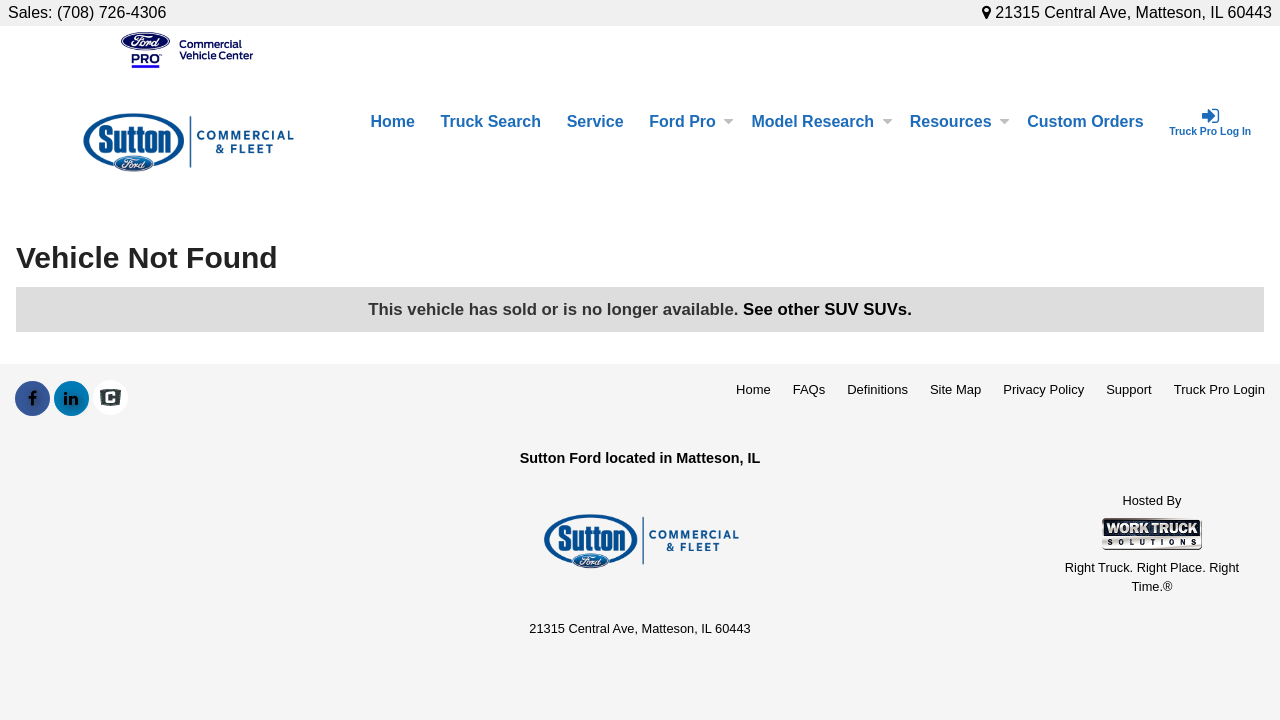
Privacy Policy (1043, 389)
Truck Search (491, 121)
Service (595, 121)
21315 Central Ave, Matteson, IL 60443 (1127, 12)
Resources (960, 121)
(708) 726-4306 (111, 12)
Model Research (821, 121)
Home (392, 121)
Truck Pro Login (1219, 389)
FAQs (809, 389)
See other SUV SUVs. (827, 309)
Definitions (877, 389)
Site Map (955, 389)
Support (1129, 389)
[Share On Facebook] (32, 399)
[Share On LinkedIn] (71, 399)
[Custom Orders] (1085, 122)
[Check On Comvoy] (110, 399)
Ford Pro (691, 121)
